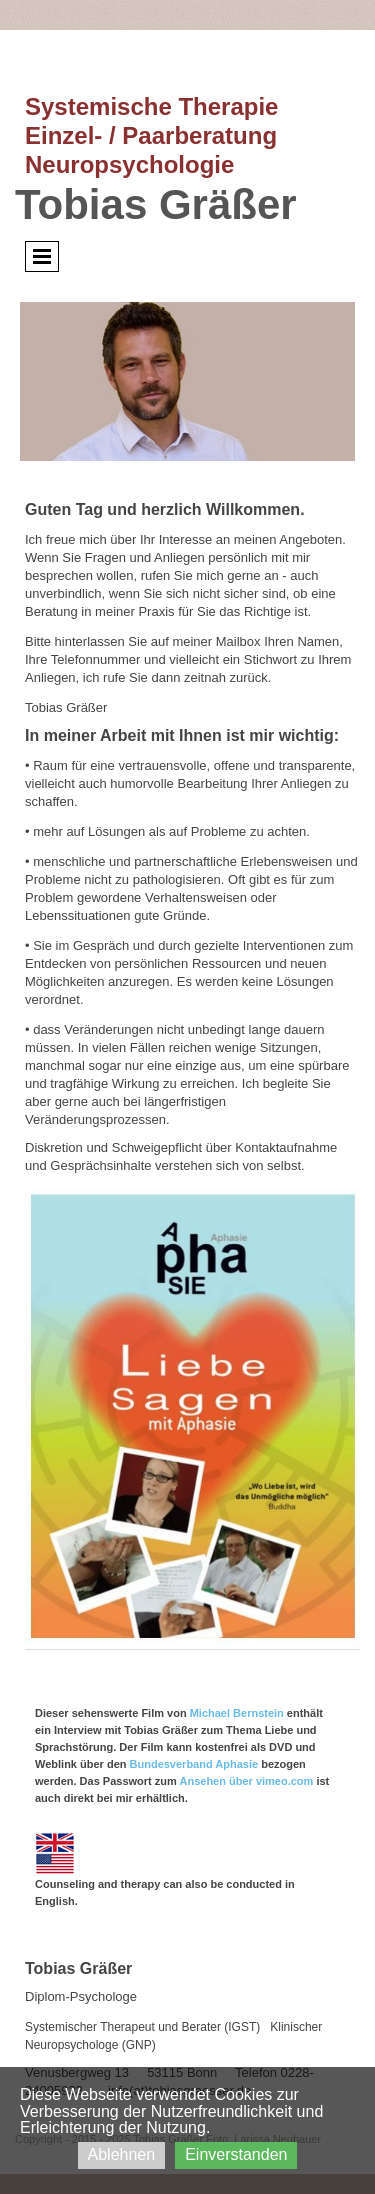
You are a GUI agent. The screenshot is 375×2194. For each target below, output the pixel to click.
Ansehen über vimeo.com (246, 1781)
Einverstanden (236, 2154)
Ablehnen (122, 2154)
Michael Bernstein (237, 1713)
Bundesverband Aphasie (194, 1764)
